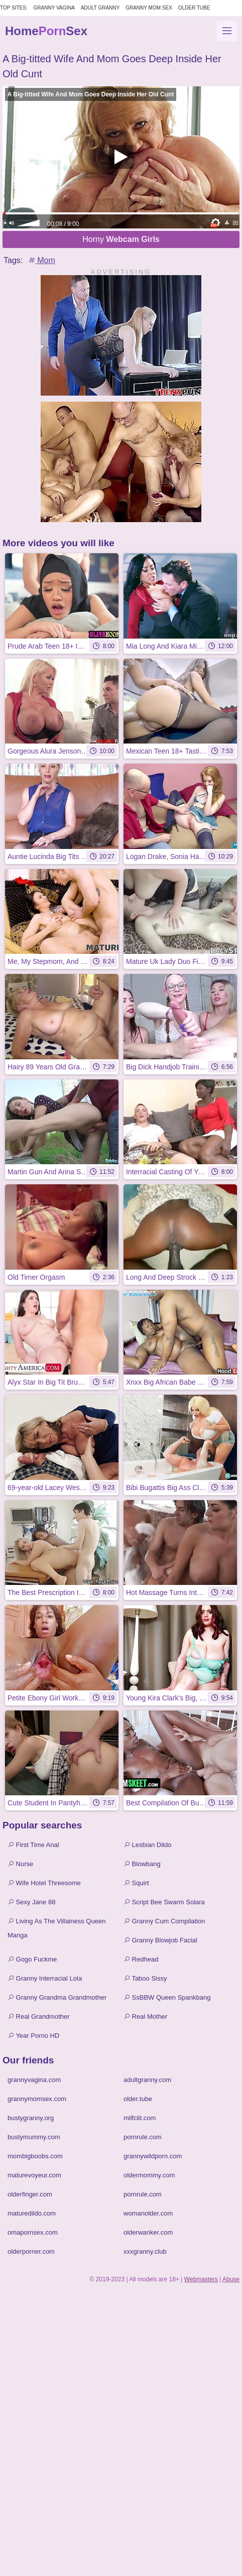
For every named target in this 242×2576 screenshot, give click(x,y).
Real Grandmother (39, 2016)
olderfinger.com (30, 2194)
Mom (41, 260)
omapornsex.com (33, 2232)
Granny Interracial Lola (45, 1978)
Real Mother (145, 2016)
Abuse (230, 2279)
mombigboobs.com (35, 2156)
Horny (121, 239)
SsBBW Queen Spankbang (167, 1997)
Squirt (136, 1883)
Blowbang (142, 1864)
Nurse (20, 1864)
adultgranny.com (147, 2079)
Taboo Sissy (145, 1978)
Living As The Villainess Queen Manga (56, 1928)
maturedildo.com (32, 2213)
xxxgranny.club (145, 2251)
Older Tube (194, 8)
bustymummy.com (34, 2137)
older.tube (138, 2099)
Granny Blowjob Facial (160, 1940)
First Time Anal (33, 1845)
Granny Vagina (54, 8)
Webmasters (201, 2279)
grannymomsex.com (37, 2099)
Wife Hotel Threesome (44, 1883)
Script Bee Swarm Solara (164, 1902)
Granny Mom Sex (149, 8)
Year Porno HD (33, 2035)
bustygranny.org (31, 2118)
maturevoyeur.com (34, 2175)
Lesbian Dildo (147, 1845)
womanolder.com (148, 2213)
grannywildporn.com (153, 2156)
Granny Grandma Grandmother (57, 1997)
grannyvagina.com (34, 2079)
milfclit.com (140, 2118)
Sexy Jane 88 (31, 1902)
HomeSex (46, 31)
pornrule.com (143, 2137)
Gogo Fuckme (32, 1959)
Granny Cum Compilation (164, 1921)
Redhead (141, 1959)
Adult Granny (100, 8)
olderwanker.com (148, 2232)
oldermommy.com (149, 2175)
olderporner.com (31, 2251)
